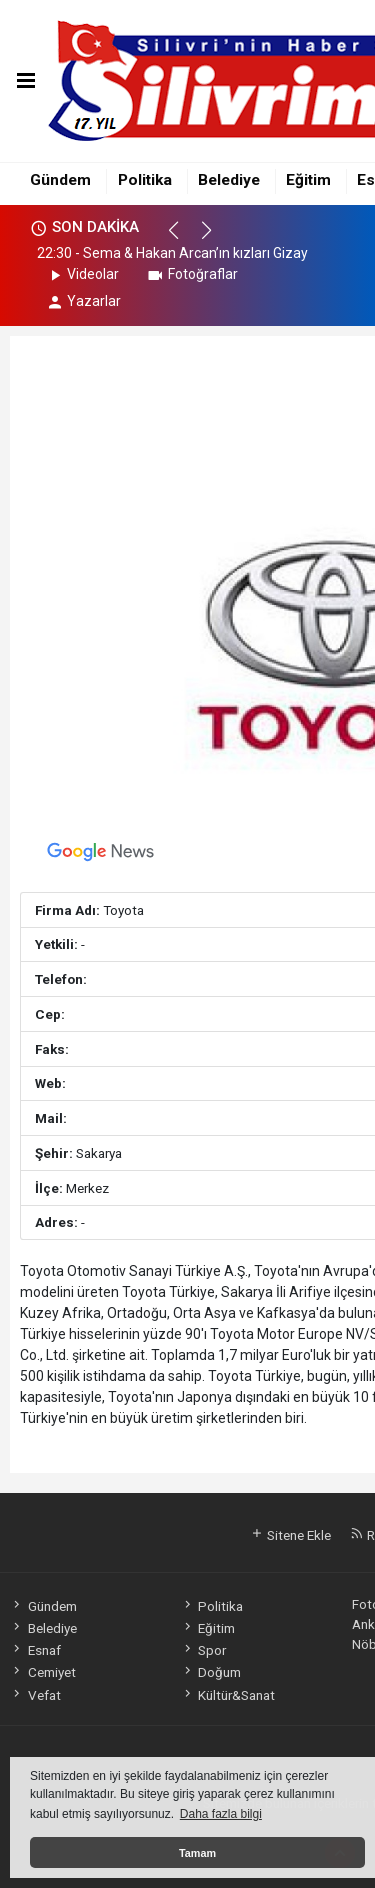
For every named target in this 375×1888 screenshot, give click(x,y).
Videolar (82, 274)
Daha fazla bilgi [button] (221, 1814)
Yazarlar (83, 301)
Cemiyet (42, 1672)
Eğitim (308, 180)
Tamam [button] (197, 1853)
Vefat (35, 1695)
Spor (203, 1650)
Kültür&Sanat (228, 1695)
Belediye (229, 180)
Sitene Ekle (290, 1535)
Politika (145, 180)
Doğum (211, 1672)
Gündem (60, 180)
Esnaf (35, 1650)
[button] (182, 239)
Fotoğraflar (191, 274)
